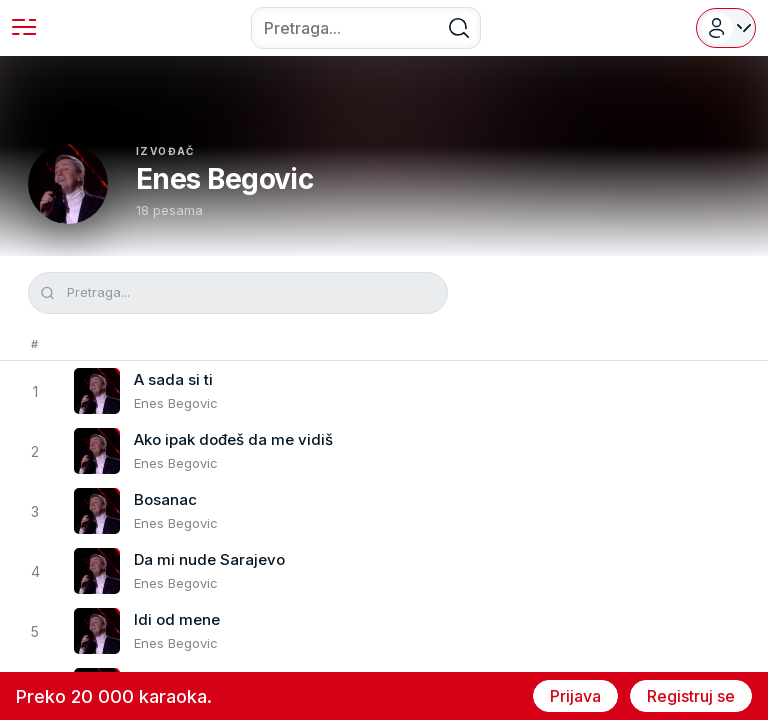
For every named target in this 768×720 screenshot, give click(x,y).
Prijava (575, 696)
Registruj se (691, 696)
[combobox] (366, 28)
